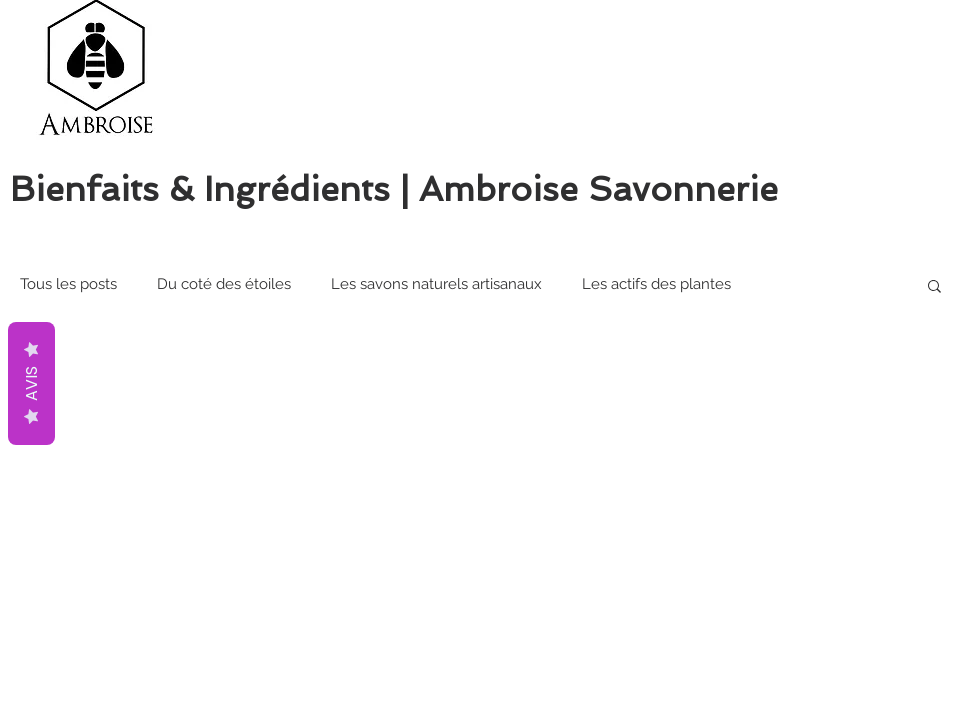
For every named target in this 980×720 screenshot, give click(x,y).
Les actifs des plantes (656, 284)
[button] (934, 287)
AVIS (31, 383)
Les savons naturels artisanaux (436, 284)
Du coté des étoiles (224, 284)
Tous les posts (68, 284)
